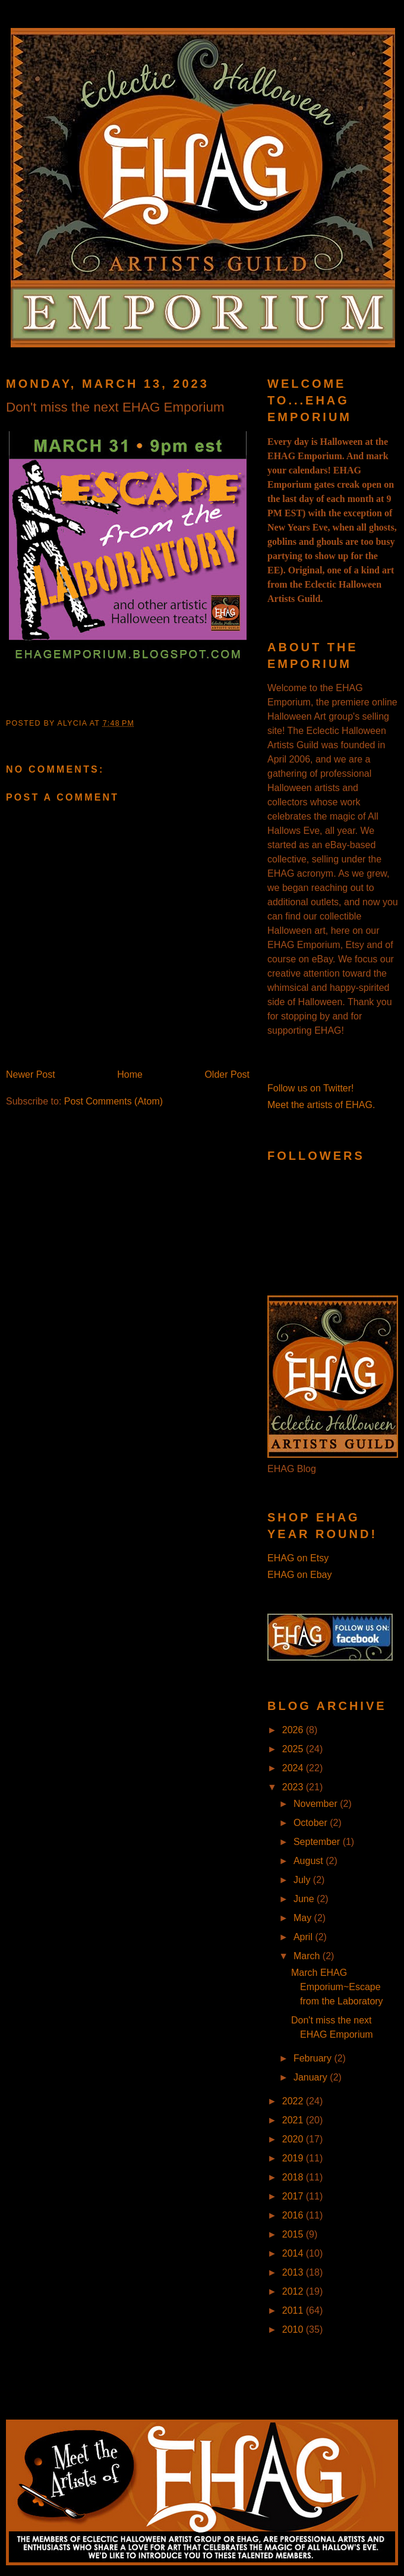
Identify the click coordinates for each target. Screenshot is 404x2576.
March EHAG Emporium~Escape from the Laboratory (337, 1987)
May (303, 1918)
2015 (294, 2234)
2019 (294, 2158)
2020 (294, 2139)
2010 (294, 2329)
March (308, 1956)
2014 (294, 2253)
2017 (294, 2196)
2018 (294, 2177)
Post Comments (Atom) (113, 1101)
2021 (294, 2120)
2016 (294, 2215)
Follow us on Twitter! (310, 1088)
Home (130, 1074)
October (311, 1823)
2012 (294, 2291)
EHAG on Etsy (298, 1558)
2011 (294, 2310)
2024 (294, 1768)
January (311, 2077)
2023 (294, 1787)
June (305, 1899)
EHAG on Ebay (299, 1575)
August (309, 1861)
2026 (294, 1730)
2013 (294, 2272)
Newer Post (30, 1074)
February (313, 2058)
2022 (294, 2101)
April (304, 1937)
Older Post (227, 1074)
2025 (294, 1749)
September (318, 1842)
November (316, 1804)
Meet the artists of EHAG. (321, 1105)
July (303, 1880)
